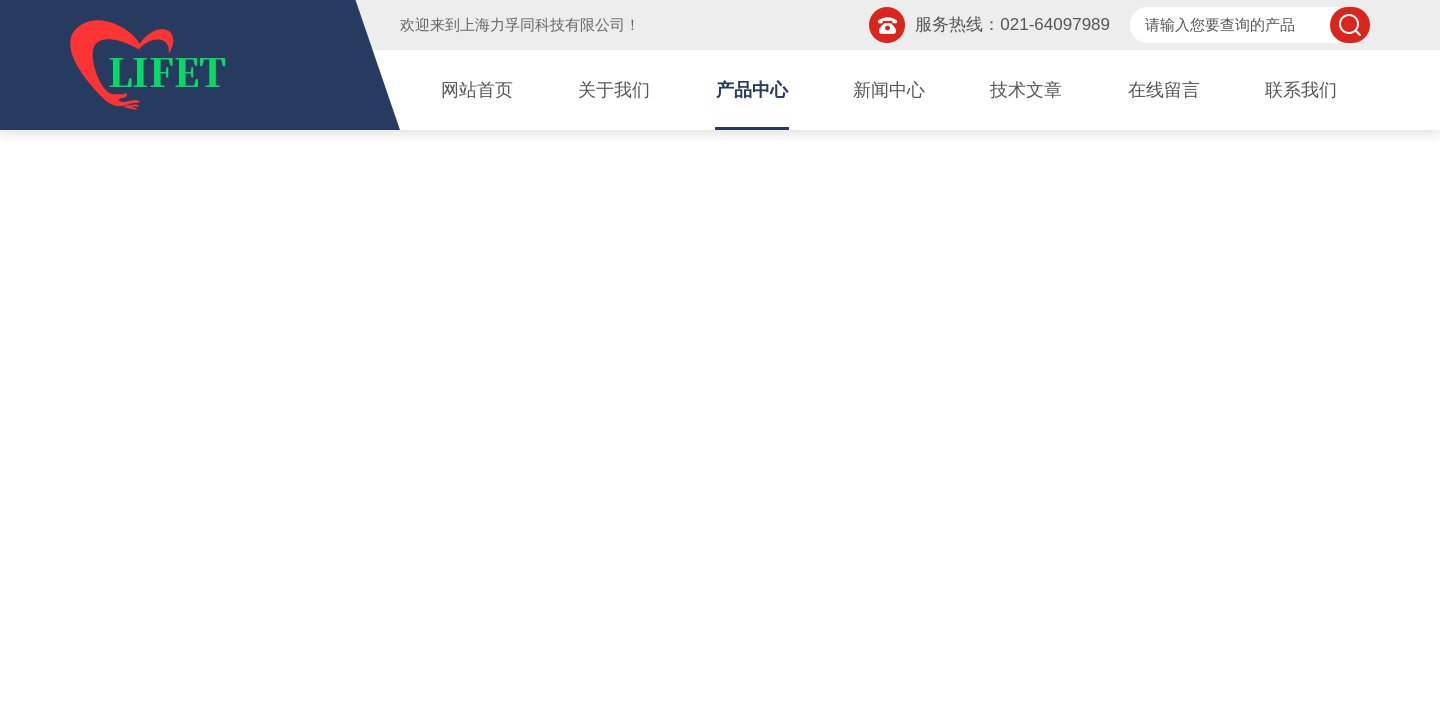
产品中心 (752, 90)
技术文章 (1026, 90)
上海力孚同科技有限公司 (542, 24)
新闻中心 (889, 90)
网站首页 (477, 90)
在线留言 (1164, 90)
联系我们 (1301, 90)
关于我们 (614, 90)
